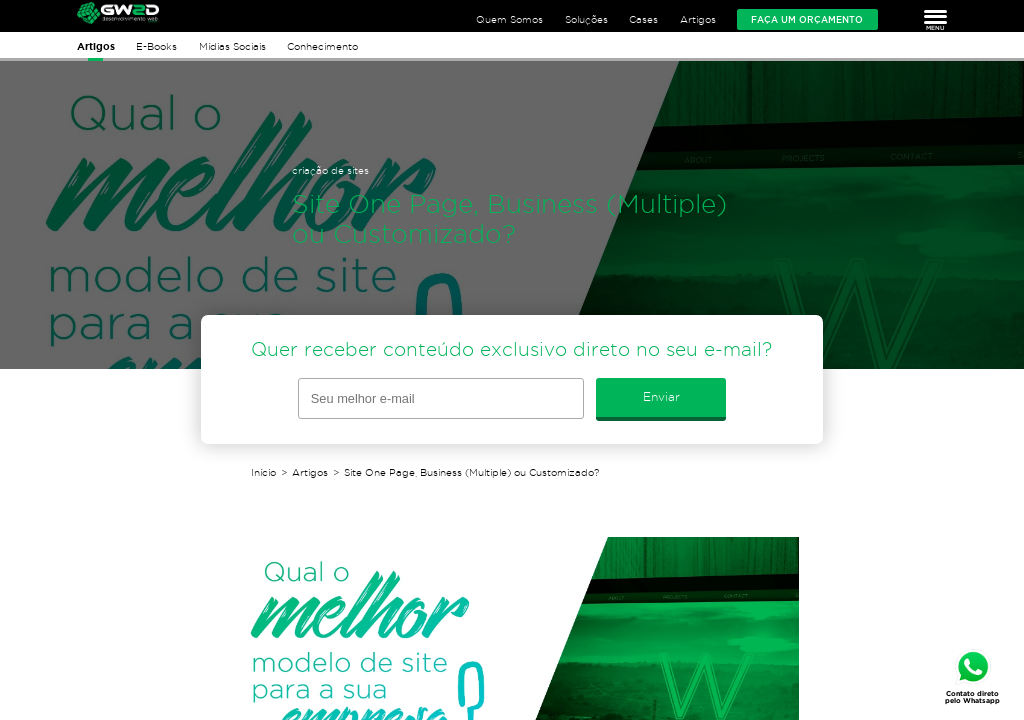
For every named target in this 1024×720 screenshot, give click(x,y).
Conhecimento (322, 46)
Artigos (698, 19)
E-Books (156, 46)
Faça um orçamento (807, 20)
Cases (643, 19)
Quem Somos (509, 19)
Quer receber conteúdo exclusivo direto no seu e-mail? (511, 349)
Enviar (661, 396)
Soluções (586, 19)
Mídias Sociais (232, 46)
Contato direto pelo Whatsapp (972, 696)
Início (263, 472)
